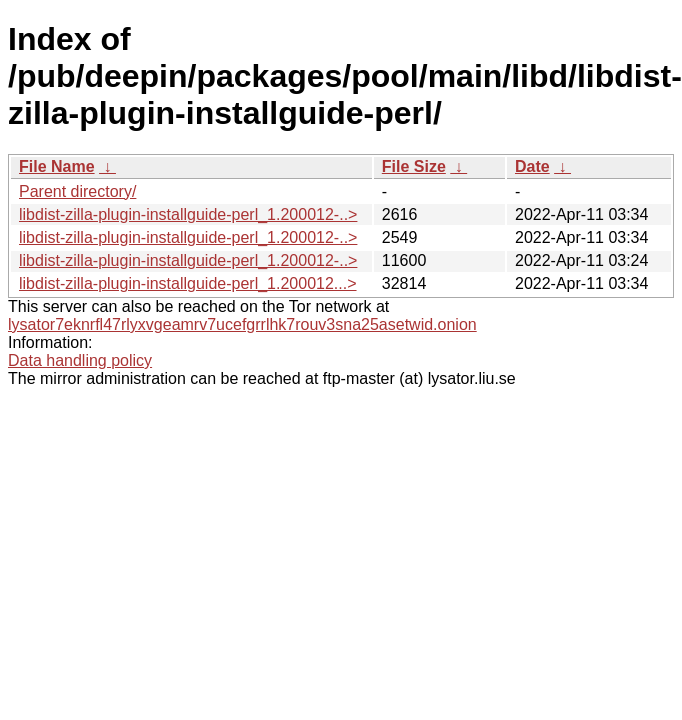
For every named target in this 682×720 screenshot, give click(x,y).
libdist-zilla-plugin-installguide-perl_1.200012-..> (188, 214)
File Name (57, 166)
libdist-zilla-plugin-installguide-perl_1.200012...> (188, 283)
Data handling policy (80, 360)
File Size (414, 166)
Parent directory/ (77, 191)
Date (532, 166)
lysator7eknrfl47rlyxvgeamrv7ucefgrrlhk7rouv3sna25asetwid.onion (242, 324)
